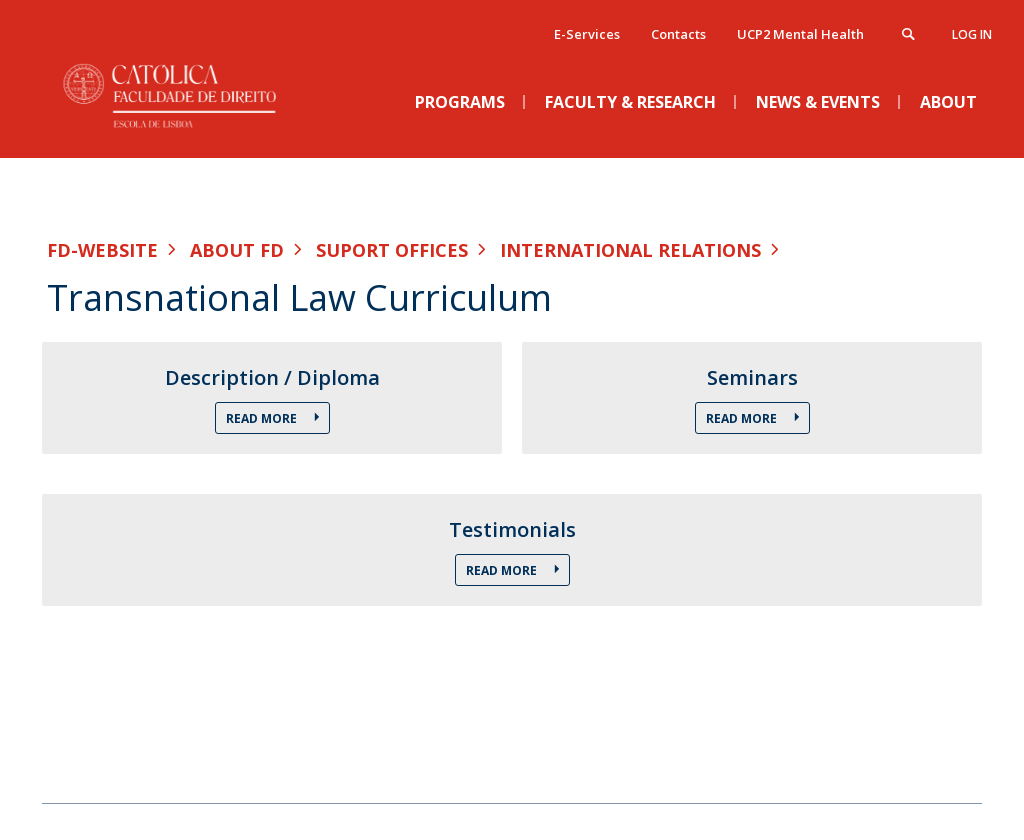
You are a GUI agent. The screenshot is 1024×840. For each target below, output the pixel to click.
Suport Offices (392, 250)
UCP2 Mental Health (800, 34)
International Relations (630, 250)
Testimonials (512, 530)
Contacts (678, 34)
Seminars (752, 378)
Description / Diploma (272, 378)
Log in (972, 34)
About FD (237, 250)
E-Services (587, 34)
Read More (263, 418)
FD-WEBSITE (102, 250)
